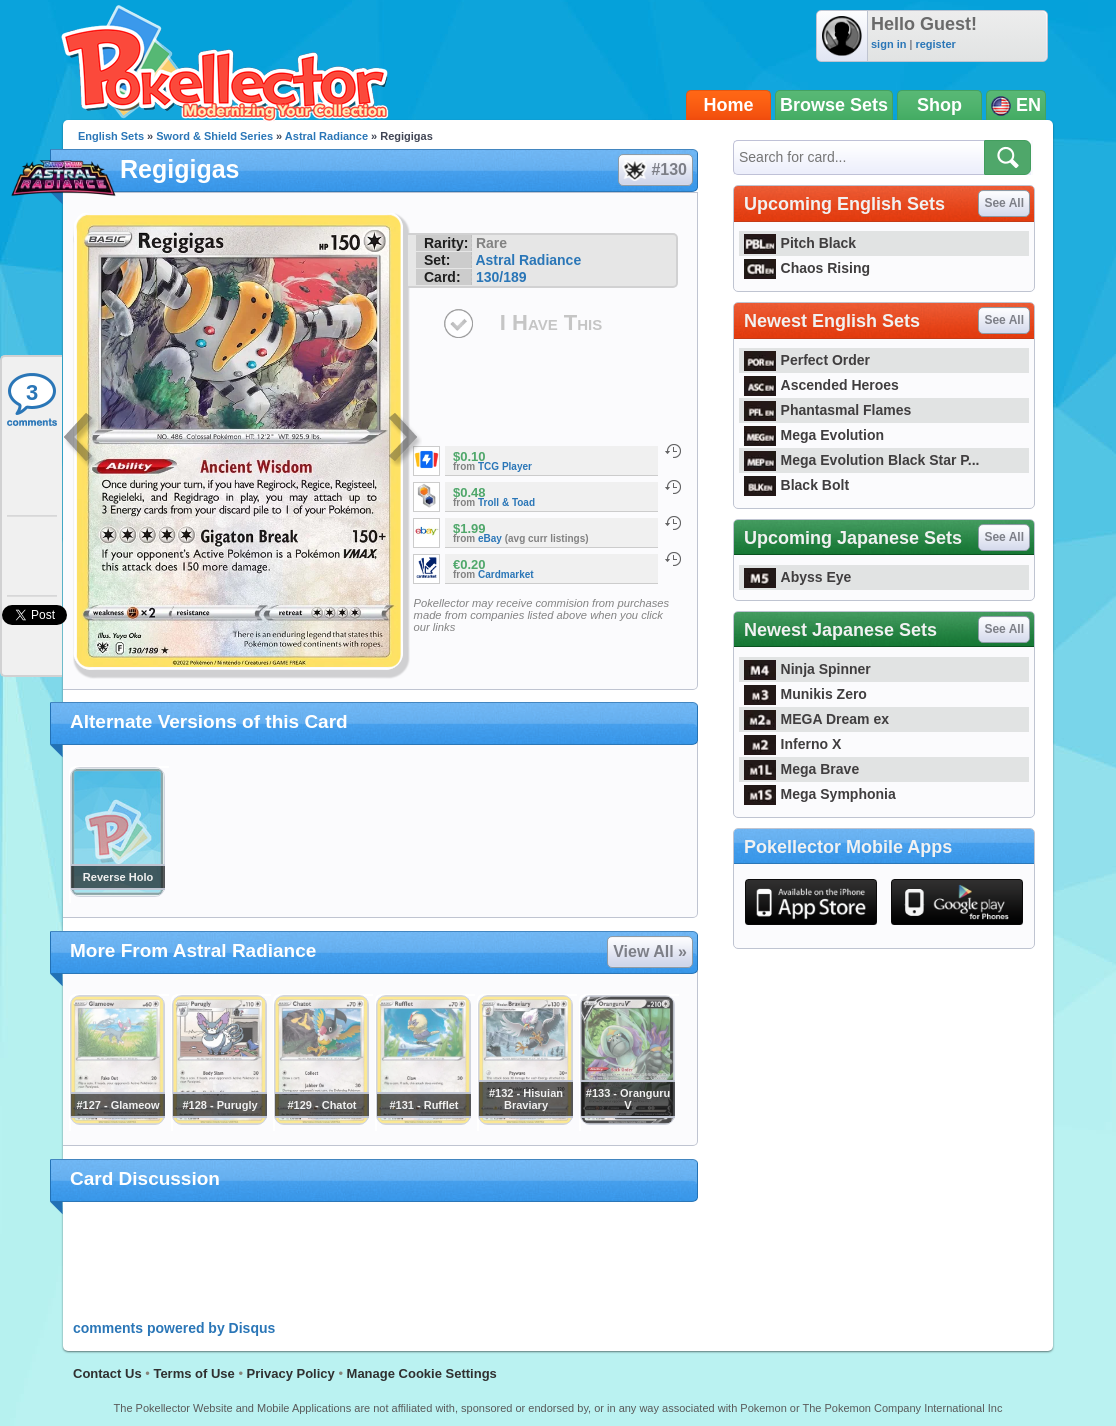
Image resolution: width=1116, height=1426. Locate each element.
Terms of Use (193, 1373)
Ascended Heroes (821, 385)
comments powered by (174, 1328)
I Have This (551, 322)
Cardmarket (506, 574)
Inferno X (792, 744)
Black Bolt (796, 485)
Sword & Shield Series (214, 136)
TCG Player (505, 466)
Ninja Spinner (807, 669)
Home (729, 105)
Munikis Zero (805, 694)
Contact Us (107, 1373)
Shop (939, 105)
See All (1004, 203)
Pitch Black (800, 243)
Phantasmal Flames (827, 410)
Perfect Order (807, 360)
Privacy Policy (291, 1373)
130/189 (501, 277)
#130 (654, 170)
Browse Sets (834, 105)
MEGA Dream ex (816, 719)
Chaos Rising (807, 268)
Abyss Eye (797, 577)
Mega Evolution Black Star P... (862, 460)
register (935, 44)
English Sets (111, 136)
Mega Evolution (814, 435)
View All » (650, 951)
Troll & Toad (506, 502)
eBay (490, 538)
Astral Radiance (326, 136)
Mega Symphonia (820, 794)
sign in (888, 44)
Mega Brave (801, 769)
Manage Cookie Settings (422, 1373)
